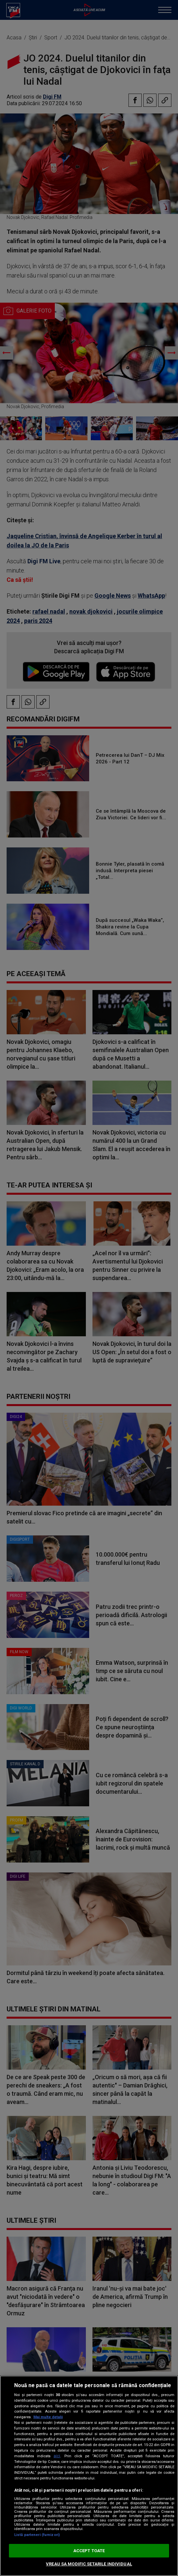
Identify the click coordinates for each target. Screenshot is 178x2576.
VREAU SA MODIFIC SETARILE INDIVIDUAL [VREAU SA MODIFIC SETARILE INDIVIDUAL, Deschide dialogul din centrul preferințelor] (89, 2563)
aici (56, 2456)
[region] (89, 2476)
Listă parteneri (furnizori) (37, 2535)
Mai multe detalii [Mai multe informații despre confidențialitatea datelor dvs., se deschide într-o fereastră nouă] (48, 2417)
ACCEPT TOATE (89, 2550)
